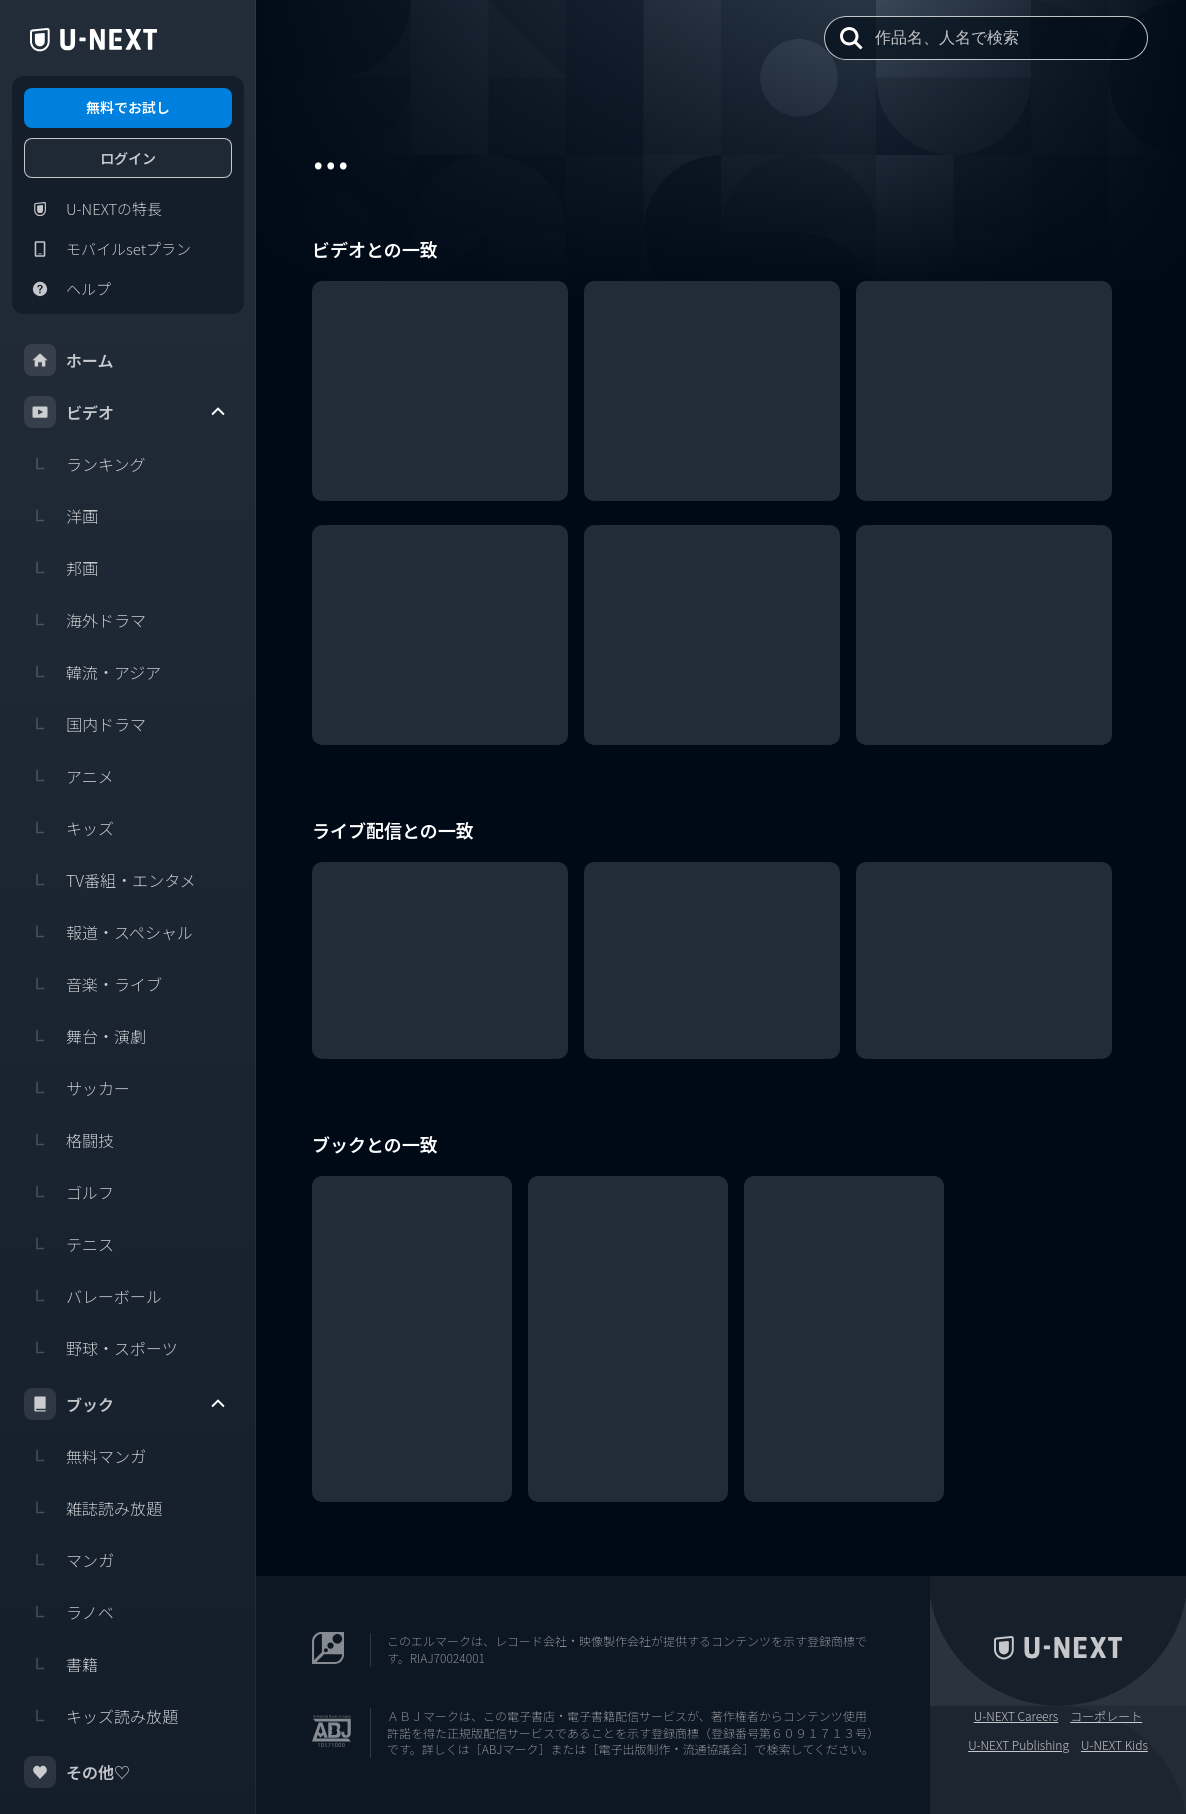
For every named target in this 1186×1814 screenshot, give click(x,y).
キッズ (69, 828)
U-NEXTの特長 (93, 209)
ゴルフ (69, 1192)
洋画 (61, 516)
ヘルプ (67, 289)
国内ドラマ (85, 724)
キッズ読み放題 (101, 1716)
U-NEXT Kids (1114, 1745)
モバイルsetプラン (107, 249)
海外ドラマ (85, 620)
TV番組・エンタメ (110, 880)
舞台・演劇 (85, 1036)
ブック (126, 1404)
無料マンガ (85, 1456)
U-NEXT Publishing (1018, 1745)
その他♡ (77, 1772)
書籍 (61, 1664)
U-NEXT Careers (1016, 1716)
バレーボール (93, 1296)
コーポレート (1106, 1716)
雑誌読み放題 (93, 1508)
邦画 (61, 568)
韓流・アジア (92, 672)
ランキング (85, 464)
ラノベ (69, 1612)
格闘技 (69, 1140)
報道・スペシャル (108, 932)
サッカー (77, 1088)
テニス (69, 1244)
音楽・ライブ (93, 984)
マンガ (69, 1560)
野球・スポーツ (101, 1348)
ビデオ (126, 412)
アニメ (69, 776)
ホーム (69, 360)
